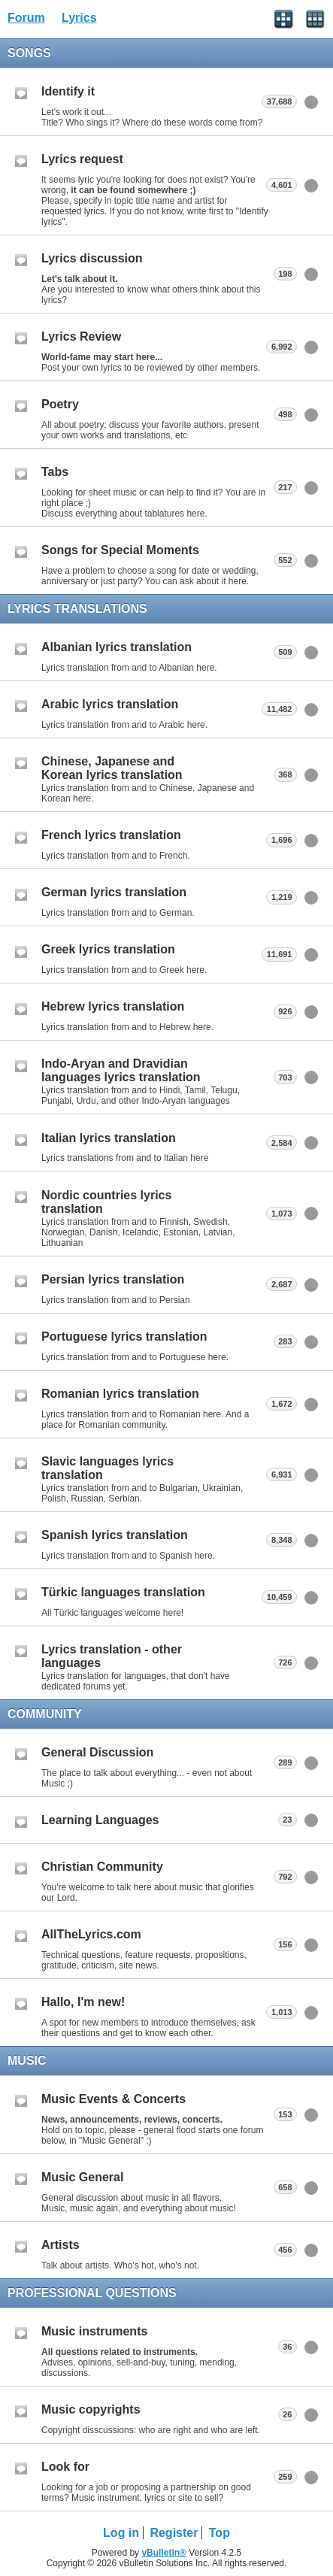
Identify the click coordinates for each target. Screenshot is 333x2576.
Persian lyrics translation (112, 1279)
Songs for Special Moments (120, 550)
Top (219, 2532)
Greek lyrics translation (108, 949)
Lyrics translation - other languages (111, 1656)
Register (174, 2532)
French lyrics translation (111, 835)
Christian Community (102, 1866)
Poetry (60, 404)
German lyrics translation (113, 892)
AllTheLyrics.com (91, 1934)
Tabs (54, 471)
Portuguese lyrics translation (124, 1336)
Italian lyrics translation (108, 1138)
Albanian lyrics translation (116, 647)
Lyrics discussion (92, 258)
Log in (121, 2532)
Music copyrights (91, 2409)
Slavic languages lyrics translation (107, 1468)
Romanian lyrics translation (120, 1393)
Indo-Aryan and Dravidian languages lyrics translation (121, 1070)
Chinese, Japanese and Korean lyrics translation (112, 768)
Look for (65, 2466)
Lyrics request (82, 159)
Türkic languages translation (123, 1592)
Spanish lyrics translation (114, 1535)
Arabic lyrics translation (109, 704)
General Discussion (97, 1752)
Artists (60, 2244)
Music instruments (94, 2331)
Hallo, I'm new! (83, 2002)
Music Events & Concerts (113, 2099)
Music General (82, 2177)
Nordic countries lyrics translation (106, 1202)
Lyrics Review (81, 336)
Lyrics (79, 17)
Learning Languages (100, 1820)
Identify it (68, 91)
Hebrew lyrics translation (112, 1006)
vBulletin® (163, 2552)
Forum (26, 17)
